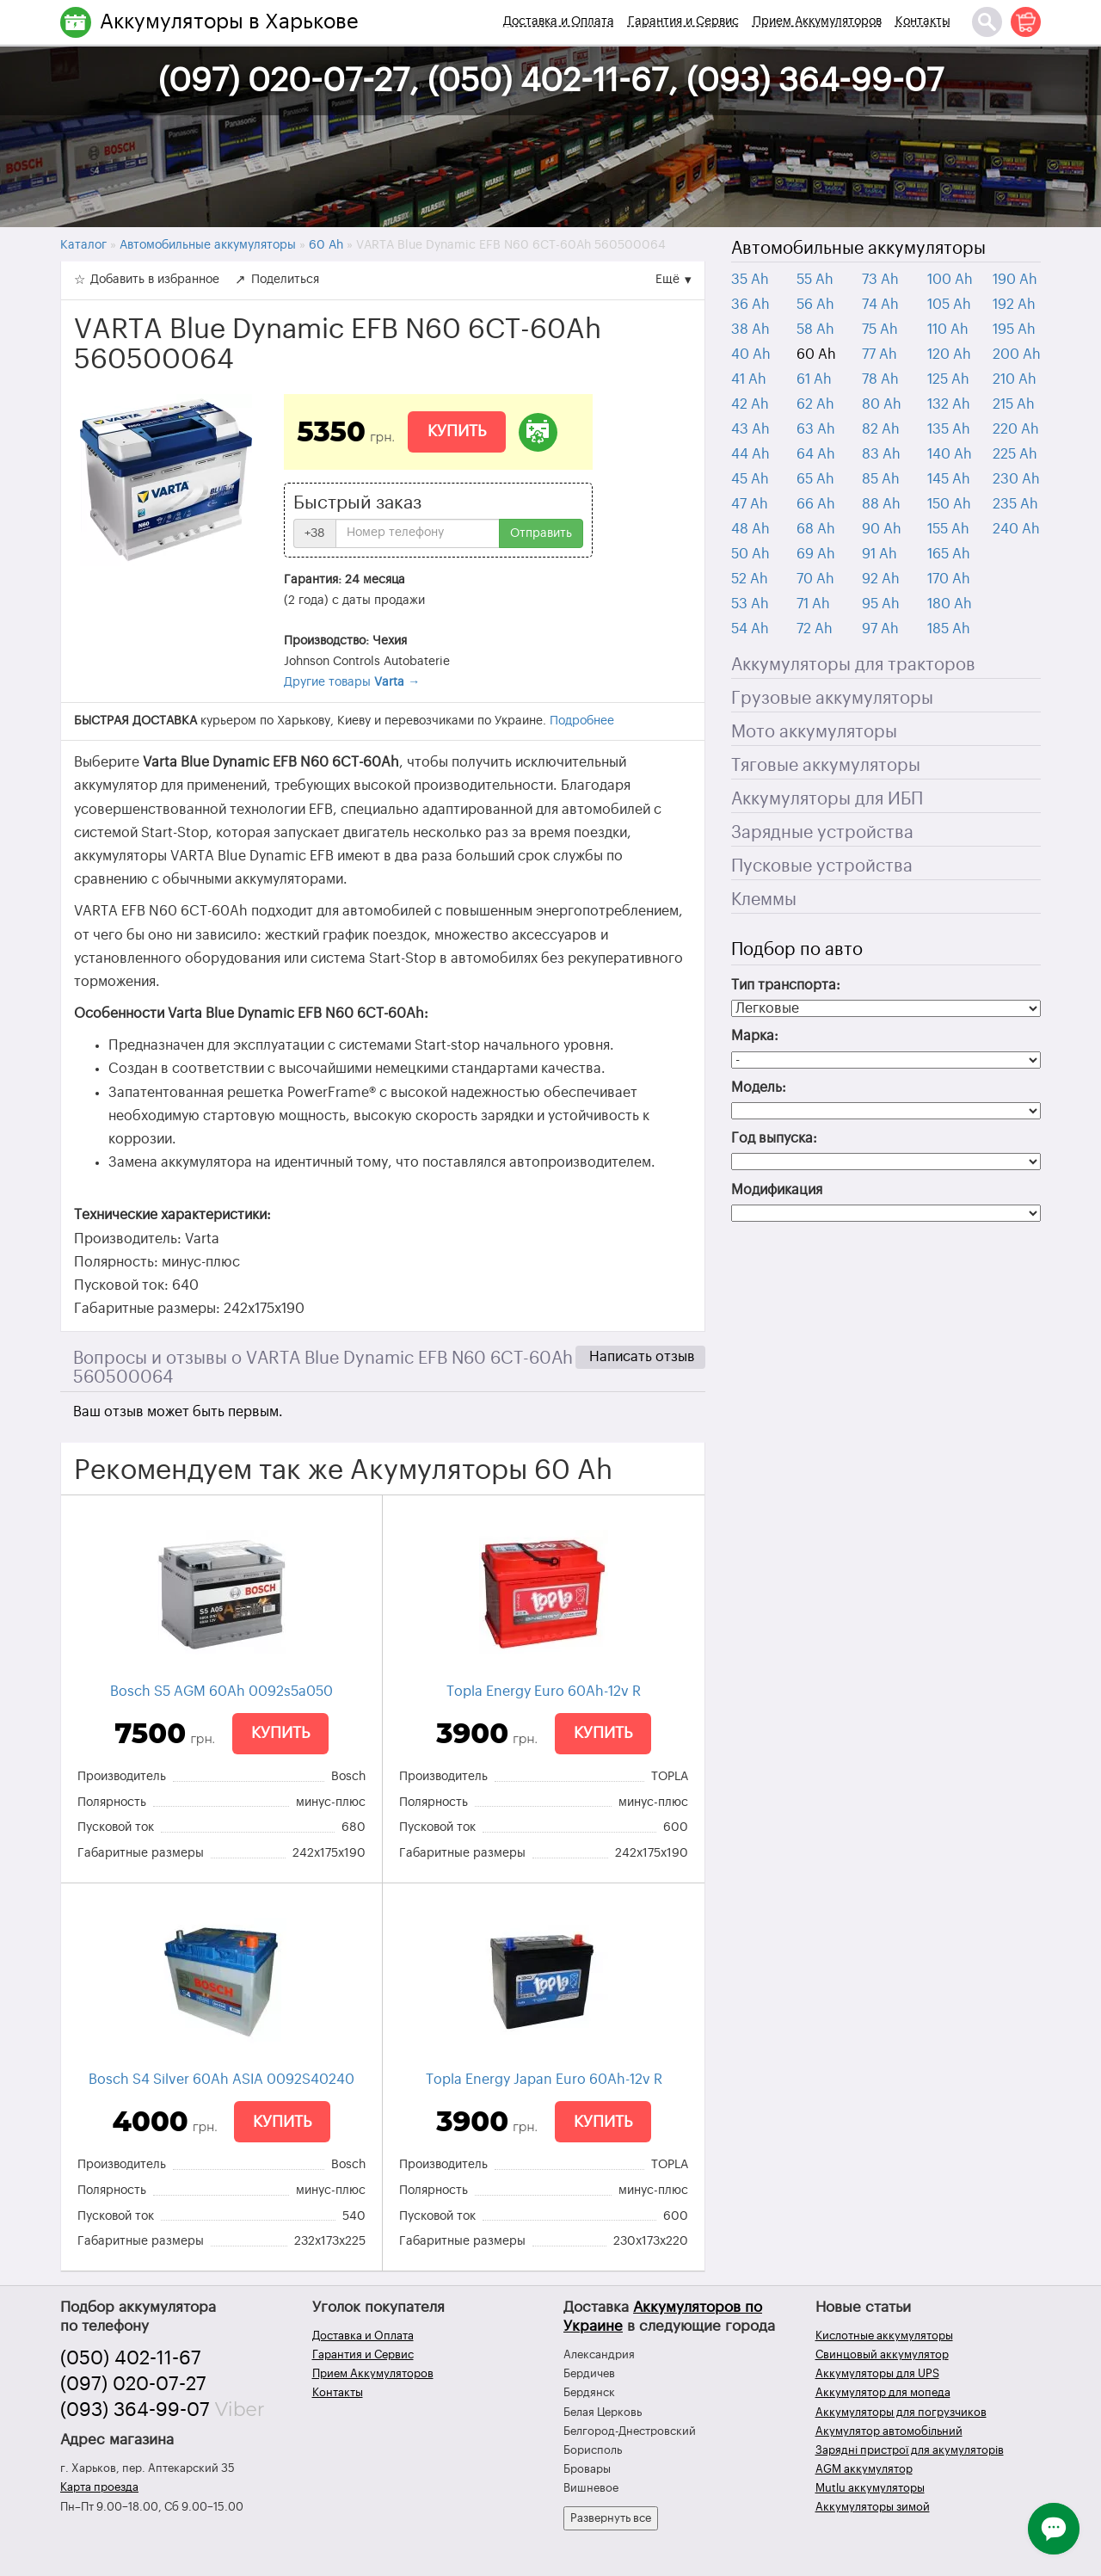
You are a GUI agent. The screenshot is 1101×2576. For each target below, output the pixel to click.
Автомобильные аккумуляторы (858, 248)
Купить (456, 431)
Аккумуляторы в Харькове (229, 21)
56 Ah (815, 304)
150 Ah (949, 504)
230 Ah (1016, 479)
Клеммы (764, 900)
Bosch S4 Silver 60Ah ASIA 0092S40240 (221, 2079)
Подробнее (582, 721)
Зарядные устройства (822, 832)
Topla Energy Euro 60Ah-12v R (543, 1691)
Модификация (776, 1190)
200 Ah (1017, 354)
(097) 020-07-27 (133, 2384)
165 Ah (948, 554)
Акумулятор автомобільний (889, 2431)
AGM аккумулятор (864, 2468)
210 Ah (1014, 379)
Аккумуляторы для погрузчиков (901, 2412)
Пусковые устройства (822, 866)
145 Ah (948, 479)
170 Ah (948, 579)
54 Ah (750, 629)
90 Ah (881, 529)
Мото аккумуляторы (814, 732)
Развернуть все (610, 2518)
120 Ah (949, 354)
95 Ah (881, 604)
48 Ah (750, 529)
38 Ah (750, 329)
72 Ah (815, 629)
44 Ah (750, 454)
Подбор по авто (797, 949)
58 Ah (815, 329)
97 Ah (880, 629)
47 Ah (749, 504)
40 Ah (751, 354)
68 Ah (816, 529)
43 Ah (750, 429)
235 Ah (1015, 504)
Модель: (758, 1087)
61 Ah (814, 379)
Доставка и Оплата (558, 21)
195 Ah (1014, 329)
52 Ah (749, 579)
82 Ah (881, 429)
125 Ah (948, 379)
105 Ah (949, 304)
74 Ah (880, 304)
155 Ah (948, 529)
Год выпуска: (774, 1138)
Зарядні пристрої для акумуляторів (909, 2450)
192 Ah (1014, 304)
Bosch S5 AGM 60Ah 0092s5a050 (221, 1691)
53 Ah (750, 604)
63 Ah (816, 429)
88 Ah (881, 504)
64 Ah (816, 454)
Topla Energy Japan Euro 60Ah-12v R (544, 2079)
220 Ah (1016, 429)
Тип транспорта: (785, 985)
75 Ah (880, 329)
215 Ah (1014, 404)
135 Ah (948, 429)
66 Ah (816, 504)
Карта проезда (99, 2487)
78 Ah (880, 379)
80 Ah (881, 404)
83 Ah (881, 454)
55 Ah (815, 280)
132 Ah (948, 404)
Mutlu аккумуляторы (870, 2487)
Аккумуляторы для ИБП (827, 799)
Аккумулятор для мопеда (882, 2392)
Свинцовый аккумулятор (882, 2354)
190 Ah (1015, 280)
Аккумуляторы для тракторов (853, 665)
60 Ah (816, 354)
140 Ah (949, 454)
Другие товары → (352, 682)
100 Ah (950, 280)
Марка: (754, 1036)
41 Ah (748, 379)
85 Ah (881, 479)
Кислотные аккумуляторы (884, 2335)
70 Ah (815, 579)
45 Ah (750, 479)
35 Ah (750, 280)
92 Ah (881, 579)
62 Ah (815, 404)
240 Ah (1016, 529)
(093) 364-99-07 (135, 2409)
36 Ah (750, 304)
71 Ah (813, 604)
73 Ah (880, 280)
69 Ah (816, 554)
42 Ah (750, 404)
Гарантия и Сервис (683, 21)
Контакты (922, 21)
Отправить (541, 533)
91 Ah (879, 554)
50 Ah (750, 554)
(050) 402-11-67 (130, 2358)
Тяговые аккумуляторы (825, 765)
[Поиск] (987, 22)
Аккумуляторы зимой (872, 2506)
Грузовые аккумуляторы (832, 698)
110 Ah (948, 329)
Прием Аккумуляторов (817, 21)
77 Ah (879, 354)
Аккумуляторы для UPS (877, 2373)
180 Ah (949, 604)
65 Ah (815, 479)
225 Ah (1015, 454)
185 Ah (948, 629)
